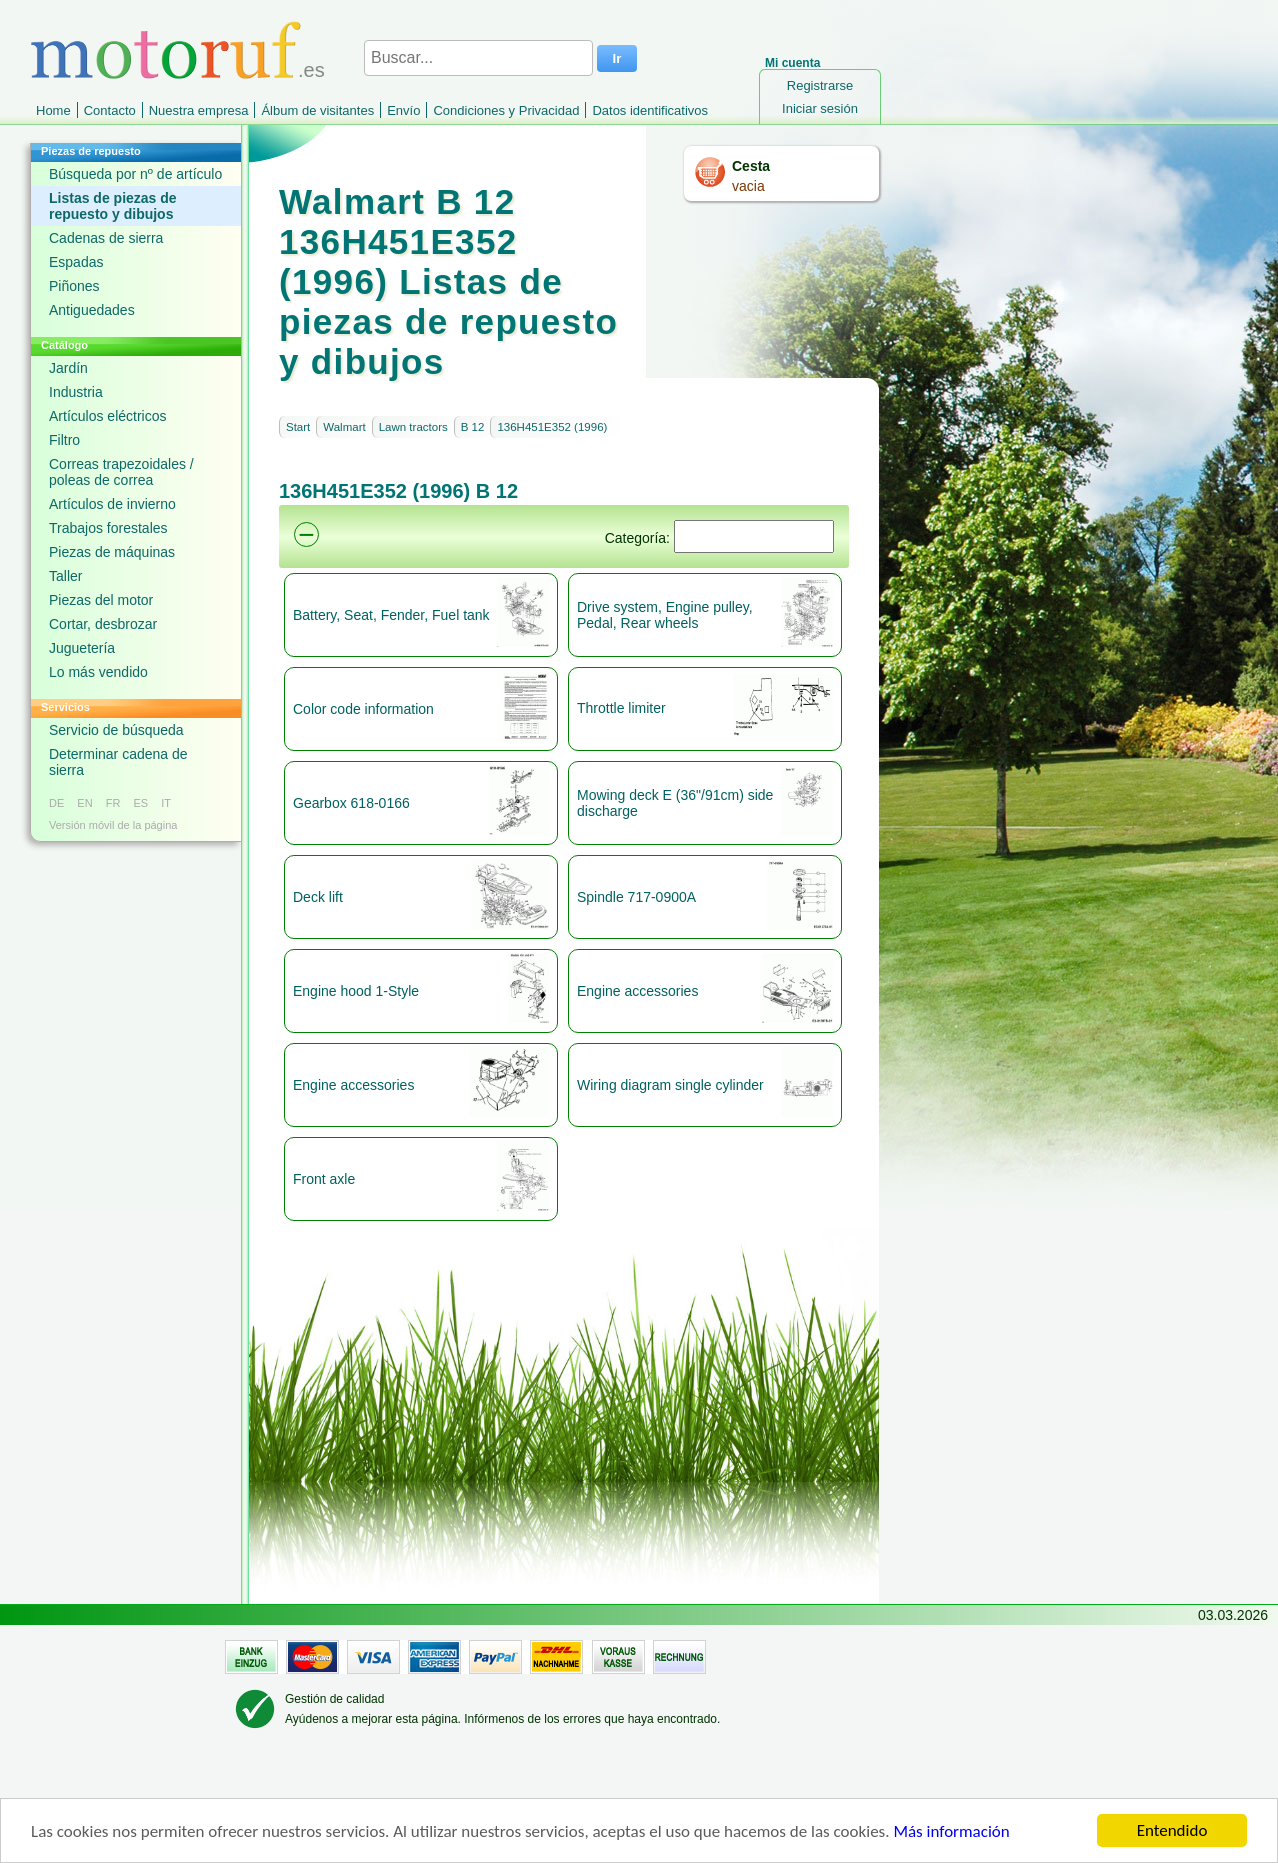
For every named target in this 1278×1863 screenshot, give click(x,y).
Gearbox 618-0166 (351, 803)
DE (56, 803)
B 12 (473, 427)
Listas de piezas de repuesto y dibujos (113, 206)
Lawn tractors (413, 427)
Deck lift (318, 897)
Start (298, 427)
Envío (403, 110)
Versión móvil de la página (113, 825)
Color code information (363, 709)
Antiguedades (92, 310)
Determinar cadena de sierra (118, 762)
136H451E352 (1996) (552, 427)
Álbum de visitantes (317, 110)
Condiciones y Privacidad (506, 110)
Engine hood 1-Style (356, 991)
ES (140, 803)
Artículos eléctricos (107, 416)
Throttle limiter (621, 708)
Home (53, 110)
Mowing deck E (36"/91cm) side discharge (675, 803)
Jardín (68, 368)
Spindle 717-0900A (636, 897)
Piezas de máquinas (112, 552)
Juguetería (82, 648)
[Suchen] (754, 536)
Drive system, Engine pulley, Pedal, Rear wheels (665, 615)
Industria (76, 392)
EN (84, 803)
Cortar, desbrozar (103, 624)
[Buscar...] (478, 58)
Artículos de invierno (112, 504)
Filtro (64, 440)
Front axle (324, 1179)
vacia (748, 186)
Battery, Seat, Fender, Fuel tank (391, 615)
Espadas (76, 262)
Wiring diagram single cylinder (670, 1085)
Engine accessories (637, 991)
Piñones (74, 286)
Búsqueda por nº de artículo (135, 174)
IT (166, 803)
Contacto (110, 110)
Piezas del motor (101, 600)
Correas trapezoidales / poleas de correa (121, 472)
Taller (65, 576)
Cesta (751, 166)
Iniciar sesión (820, 108)
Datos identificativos (650, 110)
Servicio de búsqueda (116, 730)
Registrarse (820, 85)
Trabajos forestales (108, 528)
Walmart (344, 427)
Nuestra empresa (199, 110)
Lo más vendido (98, 672)
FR (113, 803)
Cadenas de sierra (106, 238)
